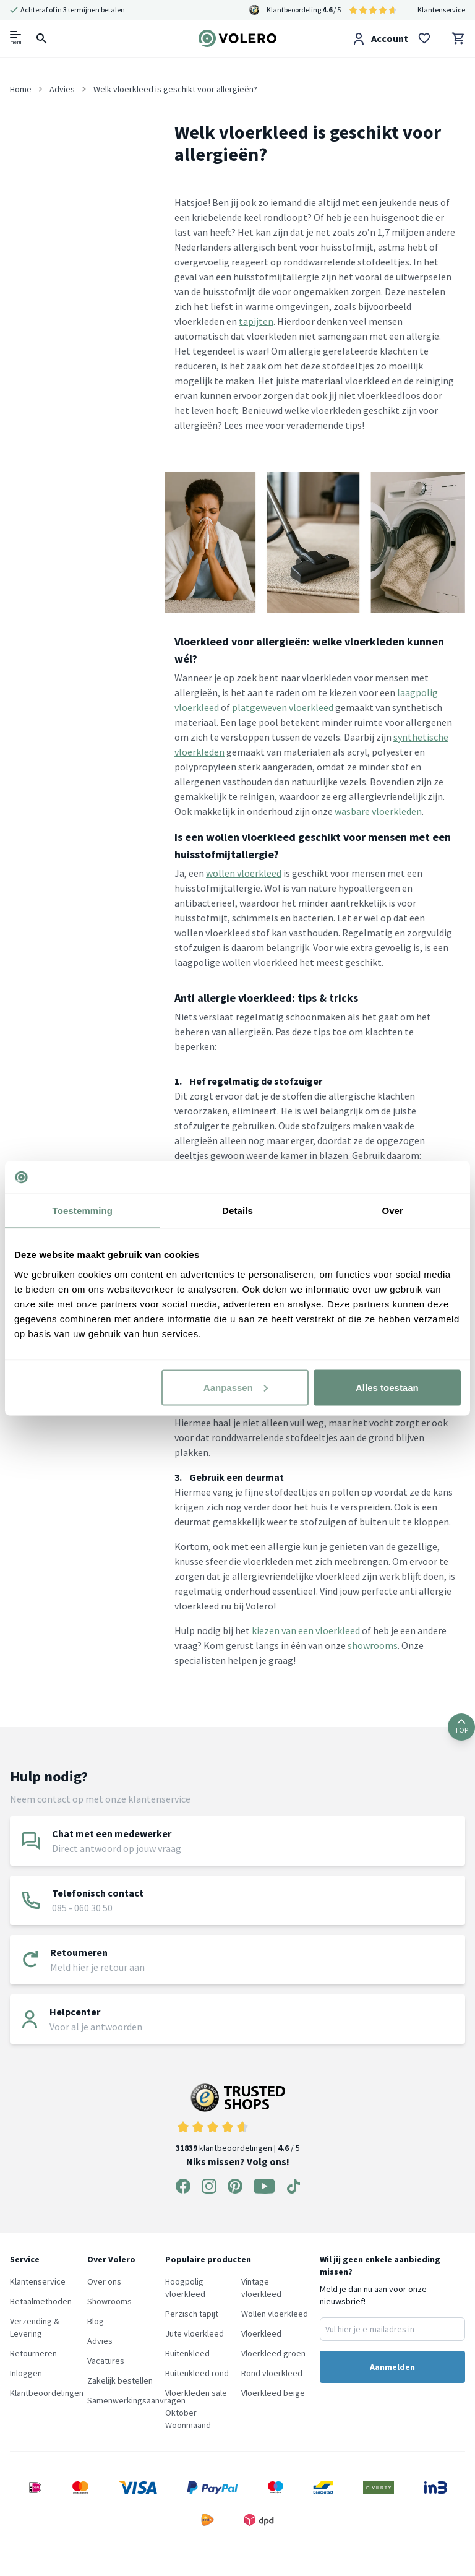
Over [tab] (392, 1210)
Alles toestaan (387, 1387)
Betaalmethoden (41, 2301)
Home (21, 89)
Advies (100, 2340)
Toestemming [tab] (83, 1210)
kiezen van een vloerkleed (306, 1630)
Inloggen (26, 2373)
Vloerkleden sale (196, 2392)
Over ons (104, 2281)
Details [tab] (237, 1210)
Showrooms (109, 2301)
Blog (95, 2321)
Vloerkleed (261, 2333)
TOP (461, 1726)
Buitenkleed (187, 2353)
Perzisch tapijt (191, 2313)
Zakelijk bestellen (120, 2380)
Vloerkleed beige (273, 2392)
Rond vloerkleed (271, 2373)
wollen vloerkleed (243, 873)
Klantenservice (441, 9)
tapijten (256, 321)
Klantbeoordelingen (46, 2392)
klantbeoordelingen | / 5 (238, 2118)
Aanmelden (392, 2366)
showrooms (373, 1645)
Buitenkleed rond (197, 2373)
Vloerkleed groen (273, 2353)
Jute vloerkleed (194, 2333)
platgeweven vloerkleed (282, 707)
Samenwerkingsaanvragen (136, 2400)
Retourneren (33, 2353)
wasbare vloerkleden (378, 811)
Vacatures (105, 2360)
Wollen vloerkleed (274, 2313)
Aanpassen (235, 1387)
